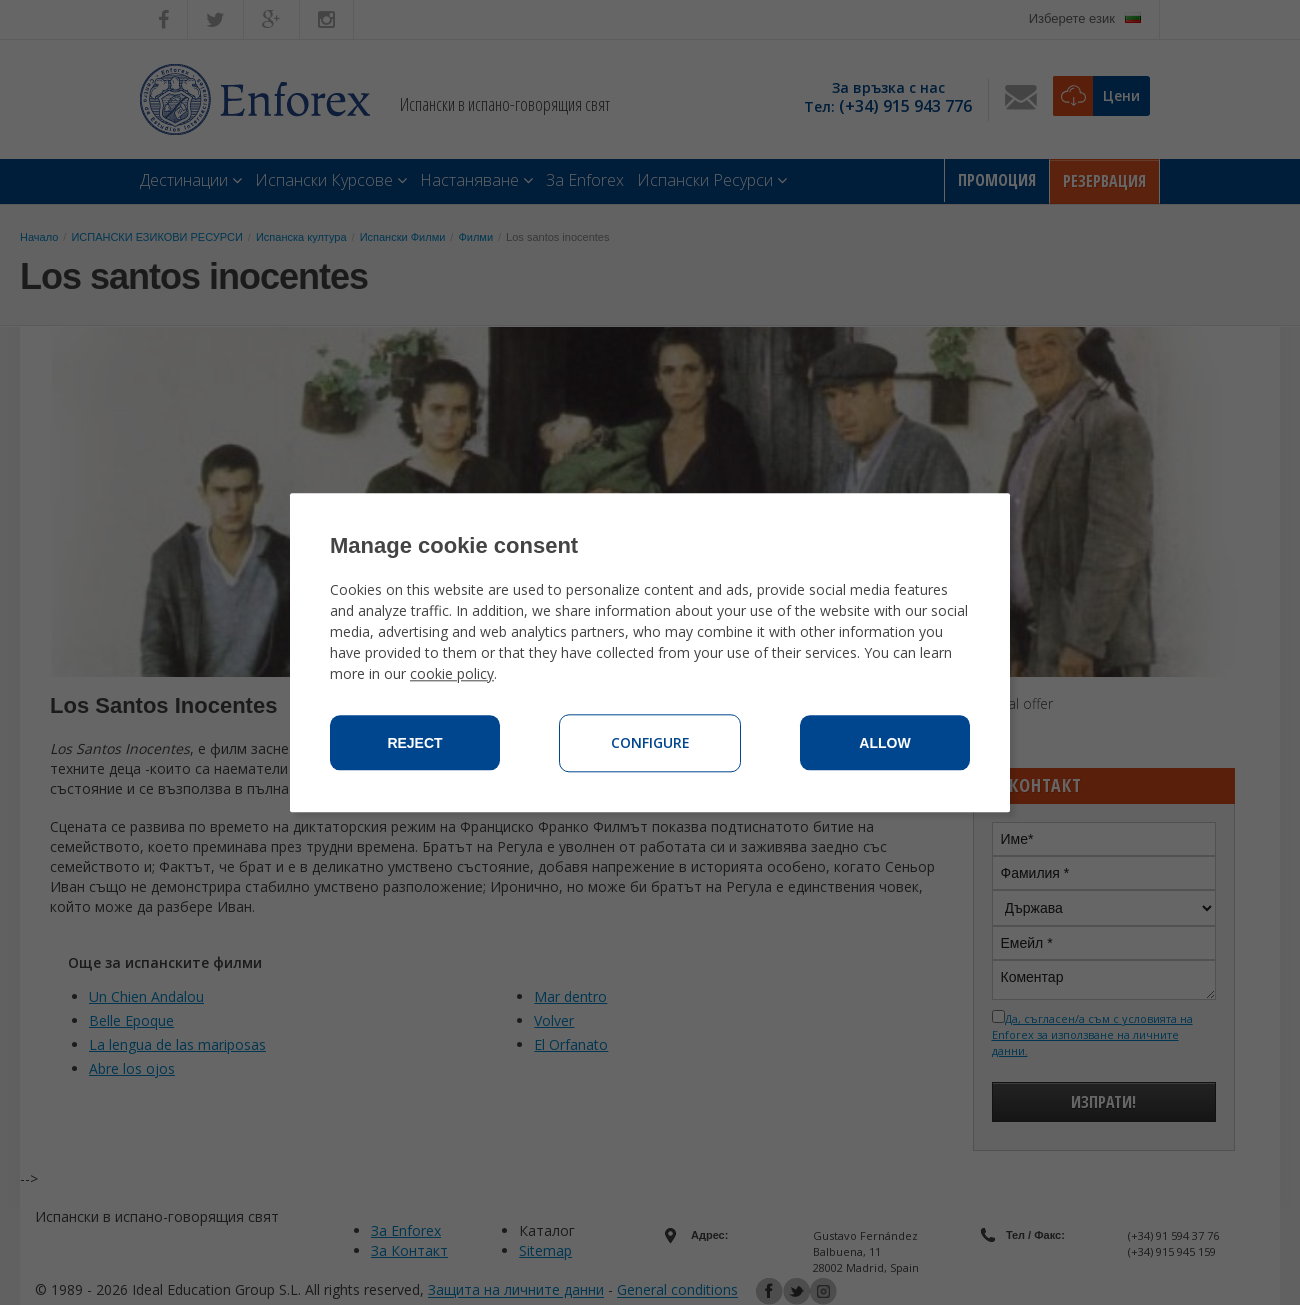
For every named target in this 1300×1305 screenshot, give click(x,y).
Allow (884, 743)
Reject (414, 743)
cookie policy (452, 673)
